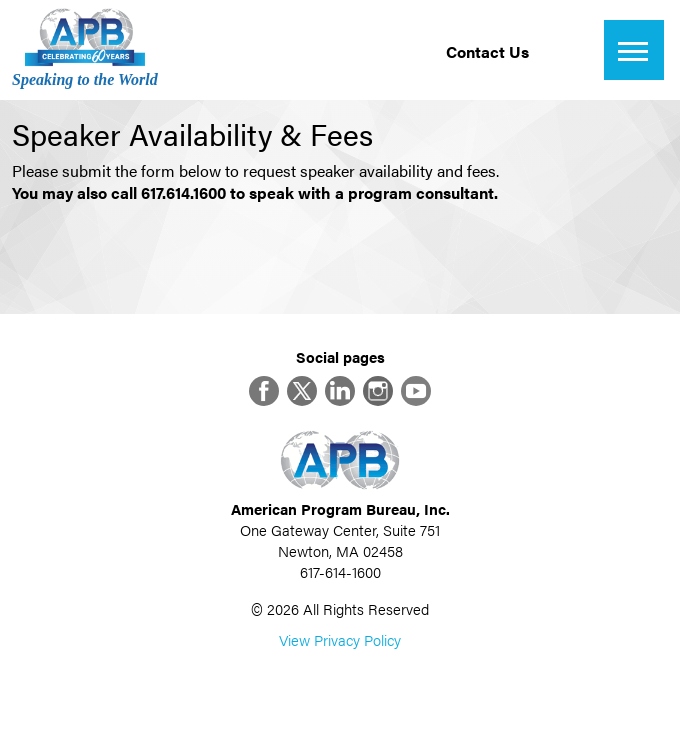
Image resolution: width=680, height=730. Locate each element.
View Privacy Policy (340, 639)
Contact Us (487, 51)
